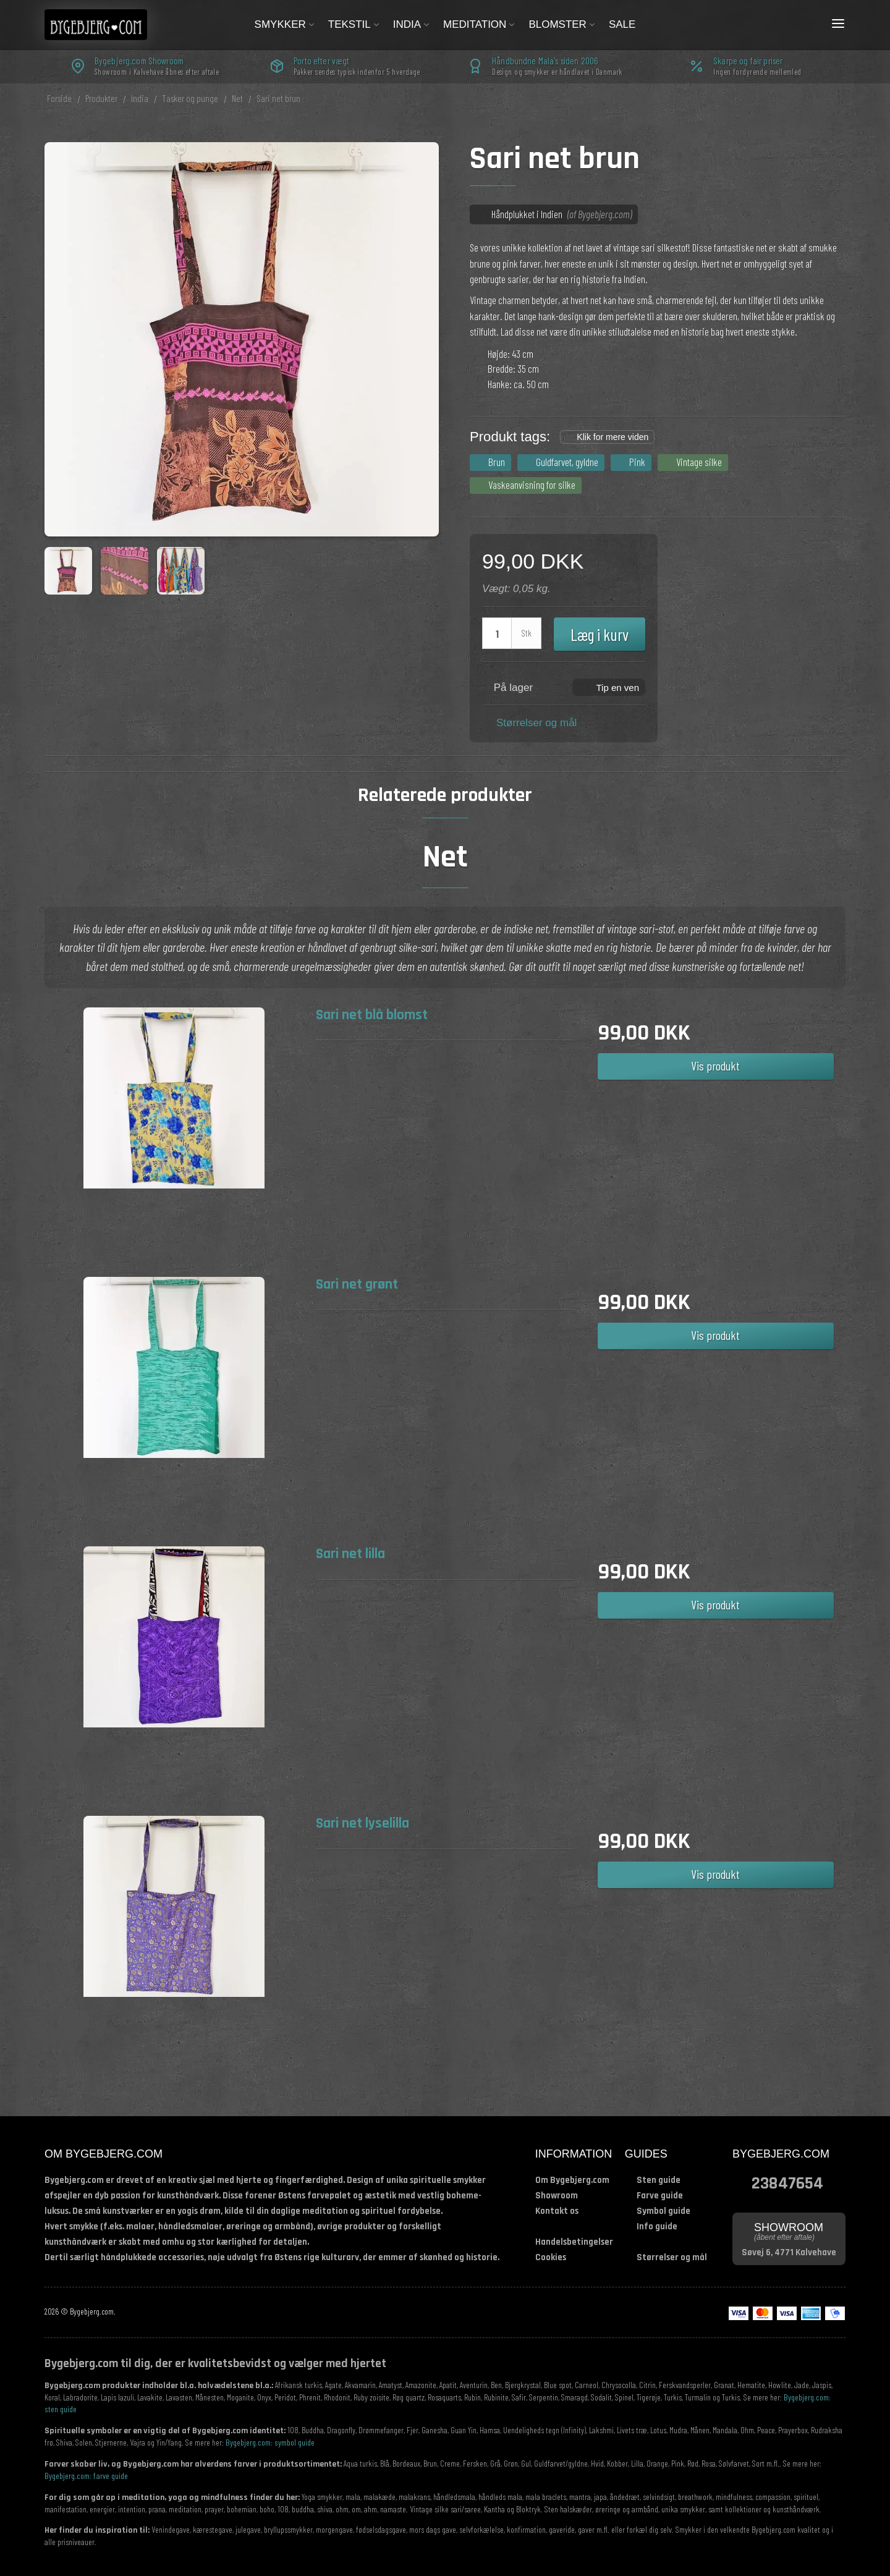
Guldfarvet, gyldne (567, 461)
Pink (637, 461)
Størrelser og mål (536, 723)
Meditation (479, 24)
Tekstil (354, 24)
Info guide (657, 2226)
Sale (622, 24)
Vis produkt (715, 1065)
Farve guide (660, 2195)
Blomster (562, 24)
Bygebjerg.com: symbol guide (270, 2442)
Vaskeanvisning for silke (531, 484)
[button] (609, 686)
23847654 (787, 2182)
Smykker (285, 24)
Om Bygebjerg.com (572, 2180)
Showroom (556, 2195)
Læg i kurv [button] (599, 634)
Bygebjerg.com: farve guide (86, 2475)
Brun (496, 461)
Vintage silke (699, 461)
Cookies (550, 2257)
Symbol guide (663, 2211)
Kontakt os (556, 2211)
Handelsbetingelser (574, 2242)
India (412, 24)
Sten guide (658, 2180)
